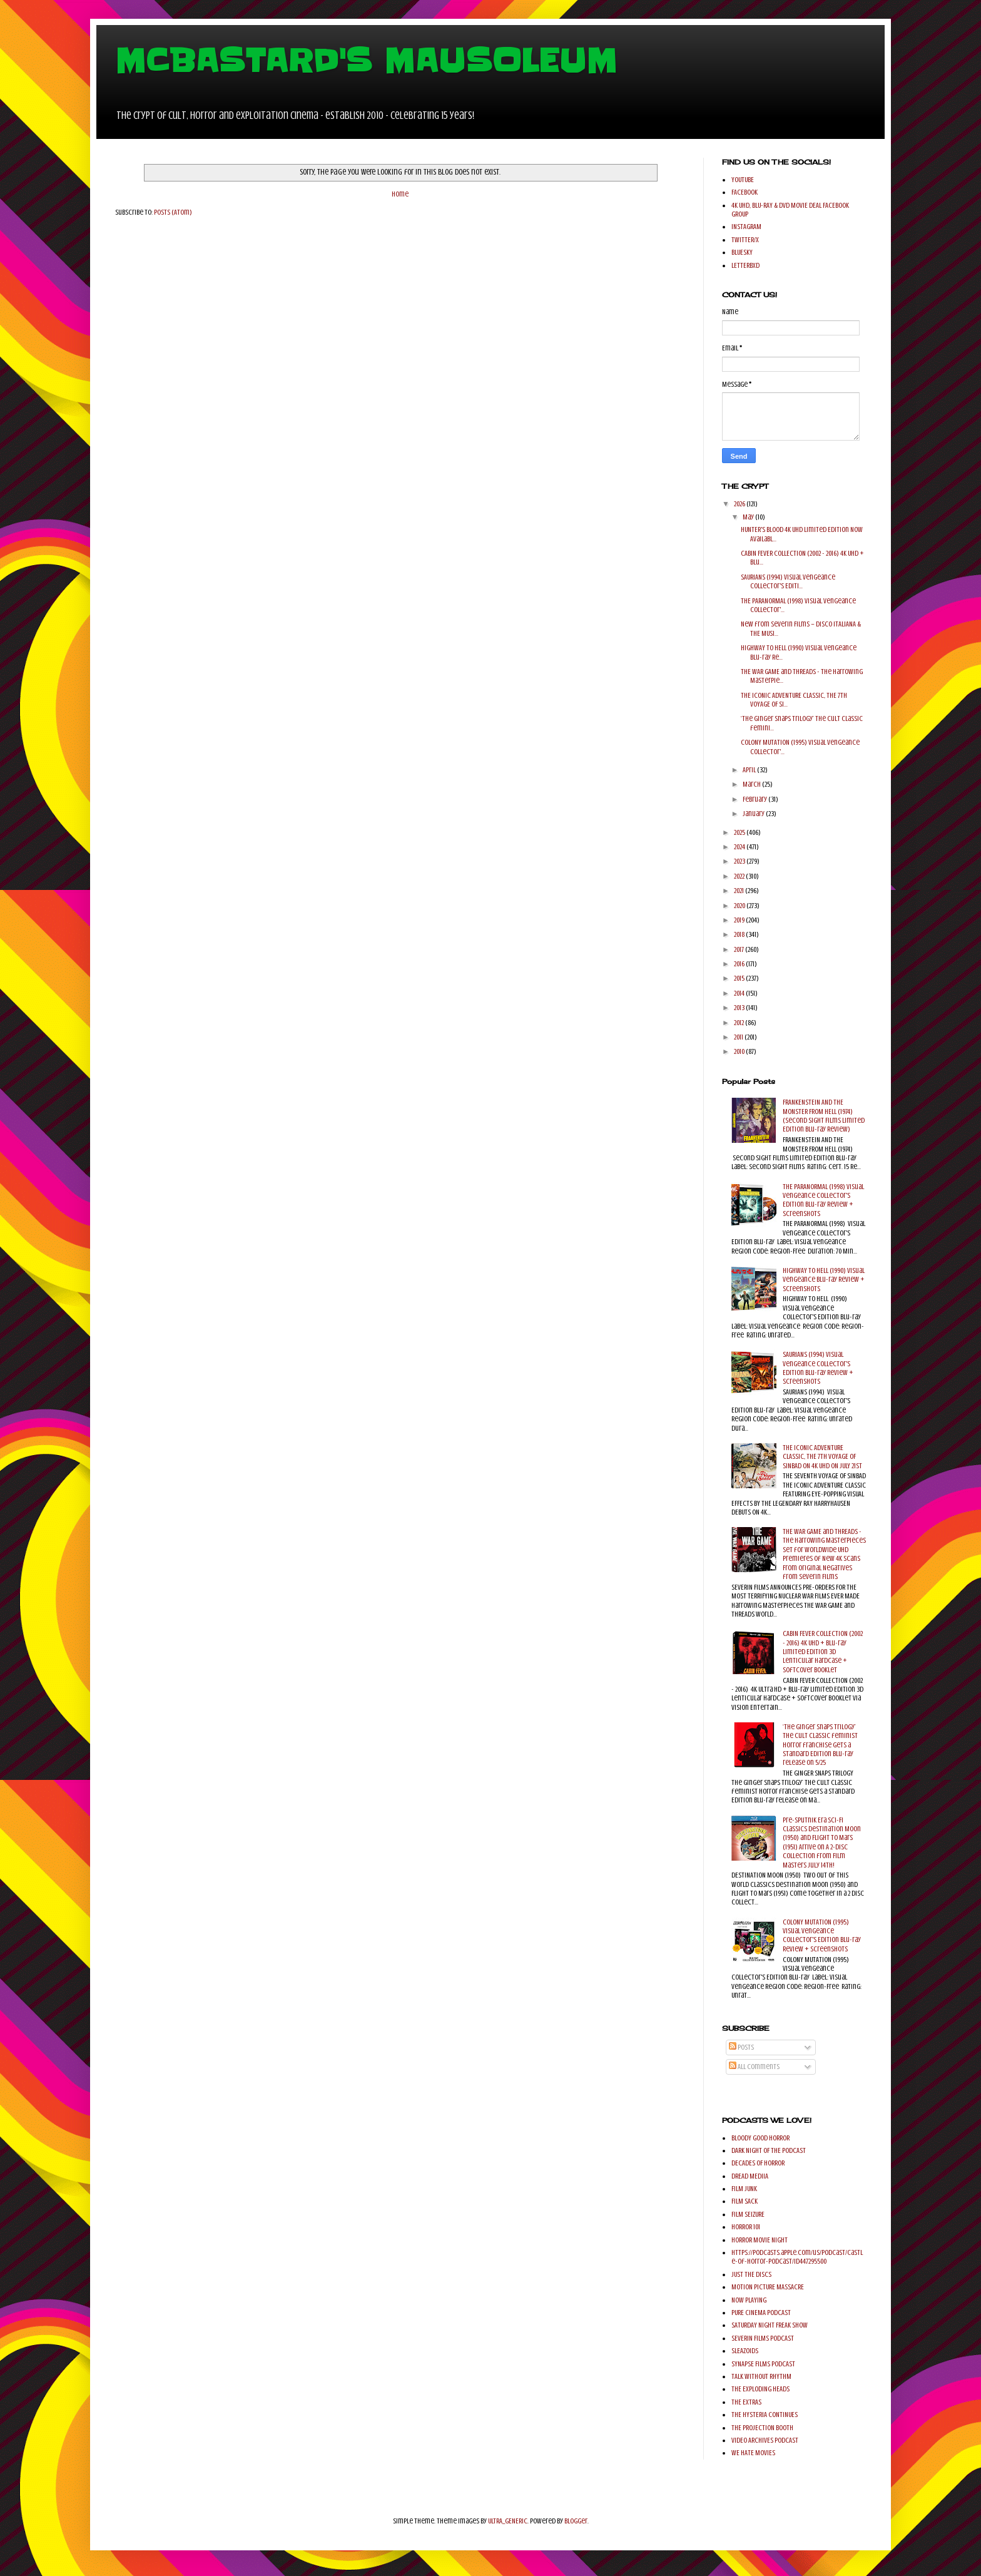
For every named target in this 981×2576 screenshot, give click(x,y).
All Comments (754, 2066)
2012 (739, 1022)
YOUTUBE (742, 179)
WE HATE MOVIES (753, 2452)
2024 (740, 846)
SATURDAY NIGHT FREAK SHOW (769, 2325)
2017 (739, 949)
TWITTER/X (745, 239)
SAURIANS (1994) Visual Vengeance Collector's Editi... (788, 581)
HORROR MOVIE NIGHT (759, 2240)
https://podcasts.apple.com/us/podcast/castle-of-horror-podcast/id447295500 (797, 2257)
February (755, 799)
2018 (740, 934)
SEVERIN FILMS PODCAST (762, 2338)
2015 (740, 978)
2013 (740, 1007)
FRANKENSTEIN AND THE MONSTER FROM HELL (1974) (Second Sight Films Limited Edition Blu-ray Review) (824, 1115)
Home (400, 194)
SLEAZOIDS (744, 2350)
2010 (740, 1051)
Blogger (575, 2521)
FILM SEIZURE (748, 2214)
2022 (740, 876)
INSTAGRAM (746, 226)
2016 (740, 963)
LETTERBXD (745, 265)
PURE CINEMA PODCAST (761, 2312)
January (754, 813)
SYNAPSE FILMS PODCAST (763, 2363)
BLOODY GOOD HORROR (760, 2138)
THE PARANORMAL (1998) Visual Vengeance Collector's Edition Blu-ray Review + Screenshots (823, 1200)
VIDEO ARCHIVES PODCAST (764, 2440)
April (750, 769)
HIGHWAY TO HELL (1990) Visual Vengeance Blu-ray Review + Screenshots (824, 1279)
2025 (740, 832)
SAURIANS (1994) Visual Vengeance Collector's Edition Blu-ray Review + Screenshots (818, 1368)
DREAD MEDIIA (749, 2176)
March (752, 784)
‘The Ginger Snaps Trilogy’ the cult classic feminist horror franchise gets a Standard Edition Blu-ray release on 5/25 (820, 1744)
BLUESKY (742, 252)
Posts (741, 2047)
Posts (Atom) (173, 212)
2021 (739, 890)
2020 (740, 905)
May (749, 517)
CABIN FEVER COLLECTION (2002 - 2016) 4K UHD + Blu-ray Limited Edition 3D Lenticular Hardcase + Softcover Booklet (823, 1651)
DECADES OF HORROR (758, 2163)
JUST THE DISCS (751, 2274)
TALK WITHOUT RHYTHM (761, 2376)
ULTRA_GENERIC (507, 2521)
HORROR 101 (745, 2226)
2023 (740, 861)
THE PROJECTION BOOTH (762, 2427)
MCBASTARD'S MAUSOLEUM (366, 61)
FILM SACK (744, 2201)
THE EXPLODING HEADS (760, 2388)
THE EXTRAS (746, 2402)
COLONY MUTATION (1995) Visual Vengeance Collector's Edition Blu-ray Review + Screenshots (822, 1935)
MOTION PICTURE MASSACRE (767, 2286)
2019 (740, 920)
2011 (739, 1037)
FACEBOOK (744, 192)
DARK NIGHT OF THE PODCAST (768, 2150)
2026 (740, 503)
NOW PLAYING (748, 2300)
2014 (740, 993)
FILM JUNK (744, 2188)
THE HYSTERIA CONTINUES (764, 2414)
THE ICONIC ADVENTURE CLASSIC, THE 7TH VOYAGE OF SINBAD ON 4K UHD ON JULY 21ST (822, 1456)
